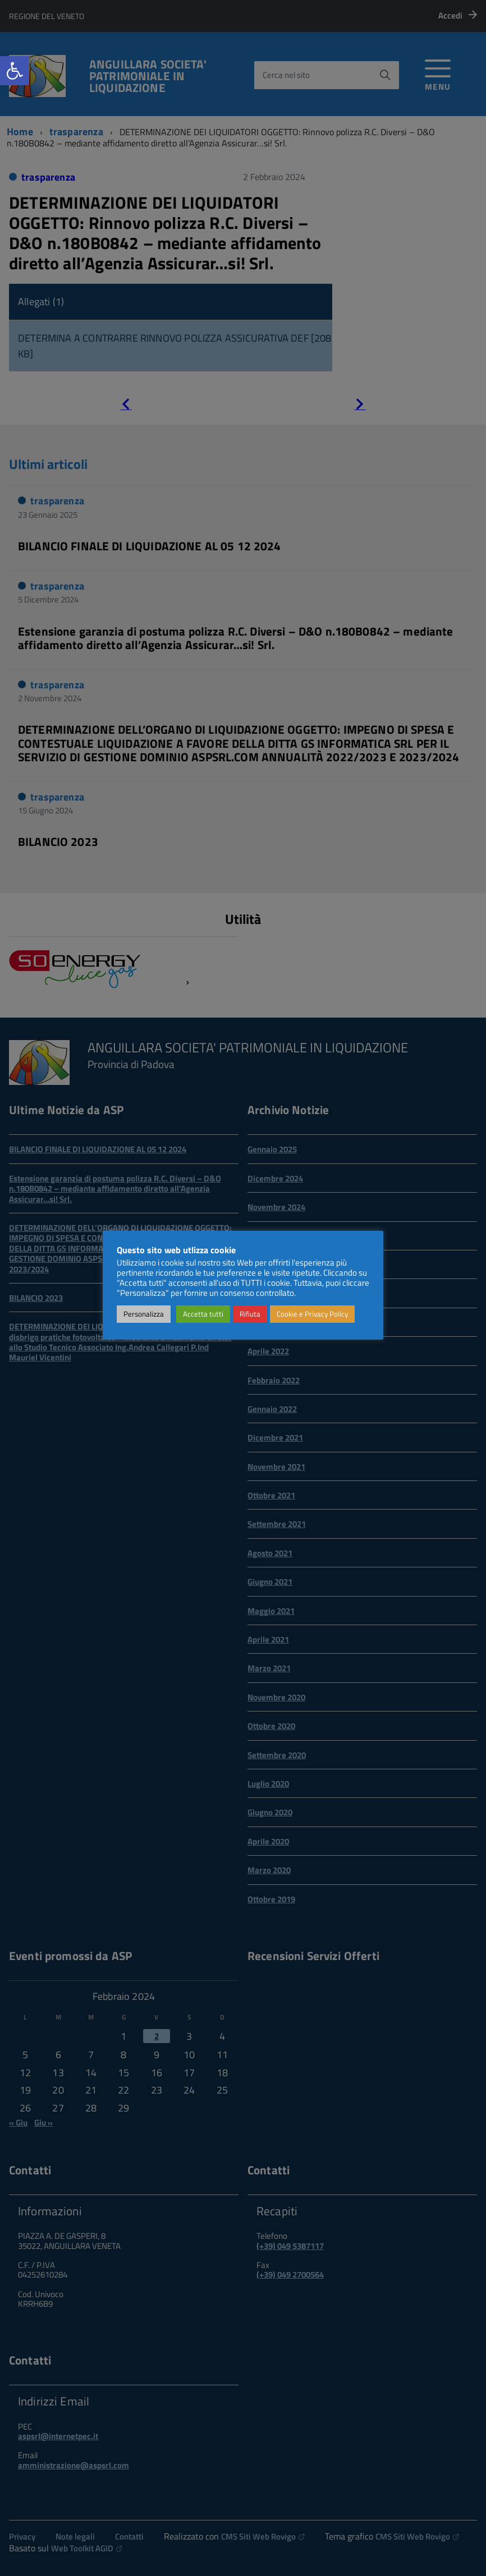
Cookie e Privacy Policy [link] (312, 1313)
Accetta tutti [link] (203, 1313)
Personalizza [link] (143, 1313)
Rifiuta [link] (250, 1313)
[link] (14, 70)
